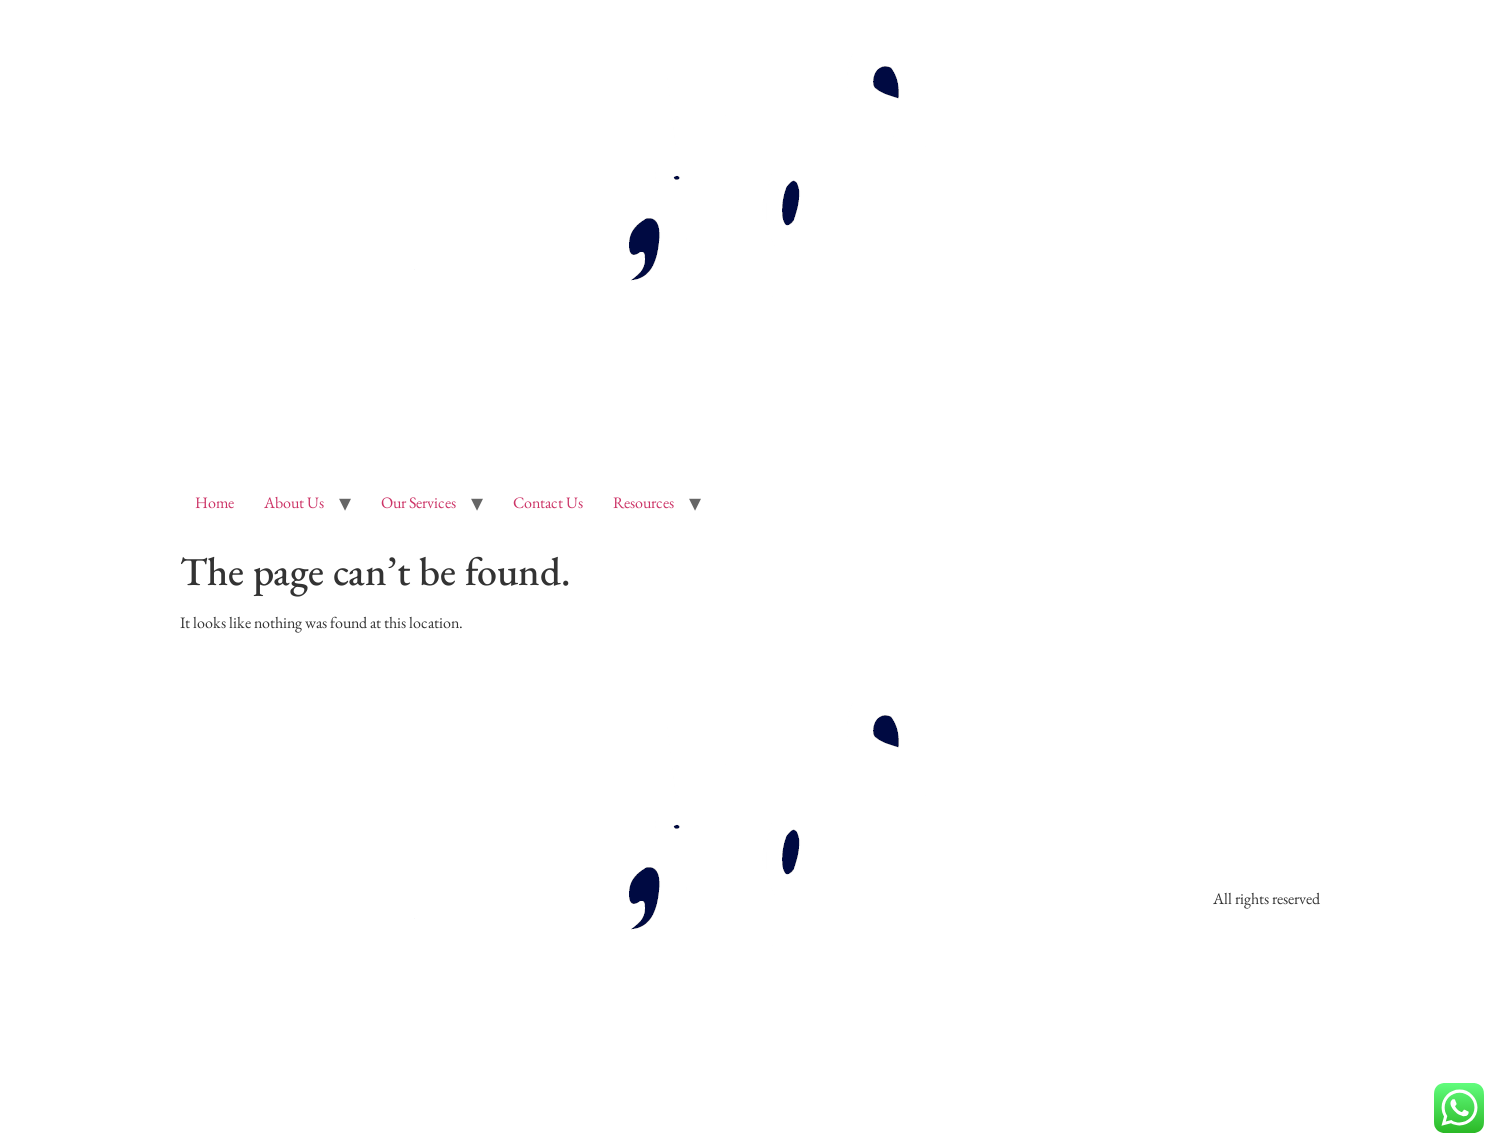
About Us (294, 502)
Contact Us (548, 502)
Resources (643, 502)
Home (214, 502)
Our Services (418, 502)
